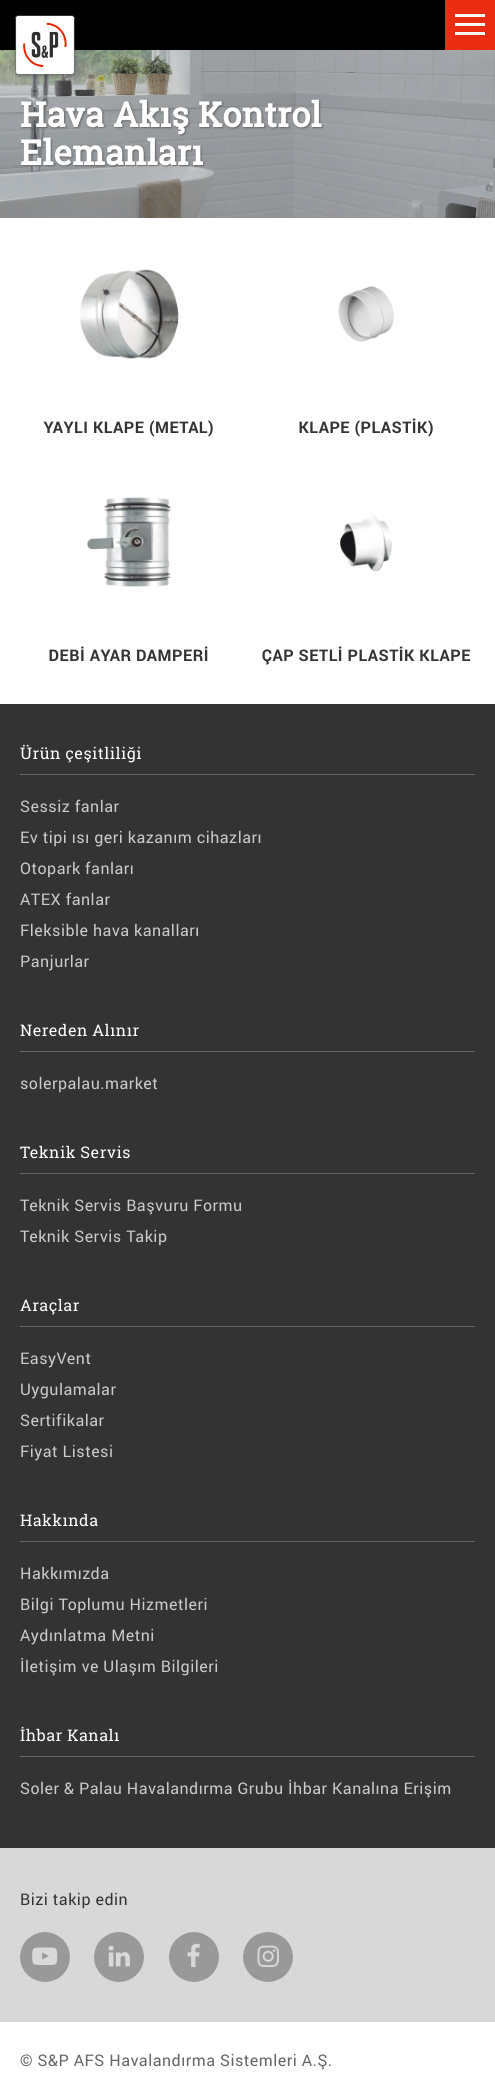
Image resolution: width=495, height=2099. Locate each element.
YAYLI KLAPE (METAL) (128, 427)
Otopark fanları (77, 868)
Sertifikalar (62, 1420)
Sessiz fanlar (69, 806)
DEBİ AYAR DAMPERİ (129, 655)
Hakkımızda (64, 1573)
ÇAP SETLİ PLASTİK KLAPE (366, 655)
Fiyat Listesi (67, 1451)
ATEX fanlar (65, 899)
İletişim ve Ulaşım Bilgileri (119, 1666)
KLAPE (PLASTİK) (366, 427)
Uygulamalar (68, 1389)
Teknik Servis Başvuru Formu (131, 1205)
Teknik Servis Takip (93, 1236)
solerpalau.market (89, 1083)
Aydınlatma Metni (87, 1635)
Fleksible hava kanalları (110, 930)
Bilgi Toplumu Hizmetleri (114, 1604)
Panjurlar (55, 961)
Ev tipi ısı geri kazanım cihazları (141, 837)
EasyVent (55, 1358)
